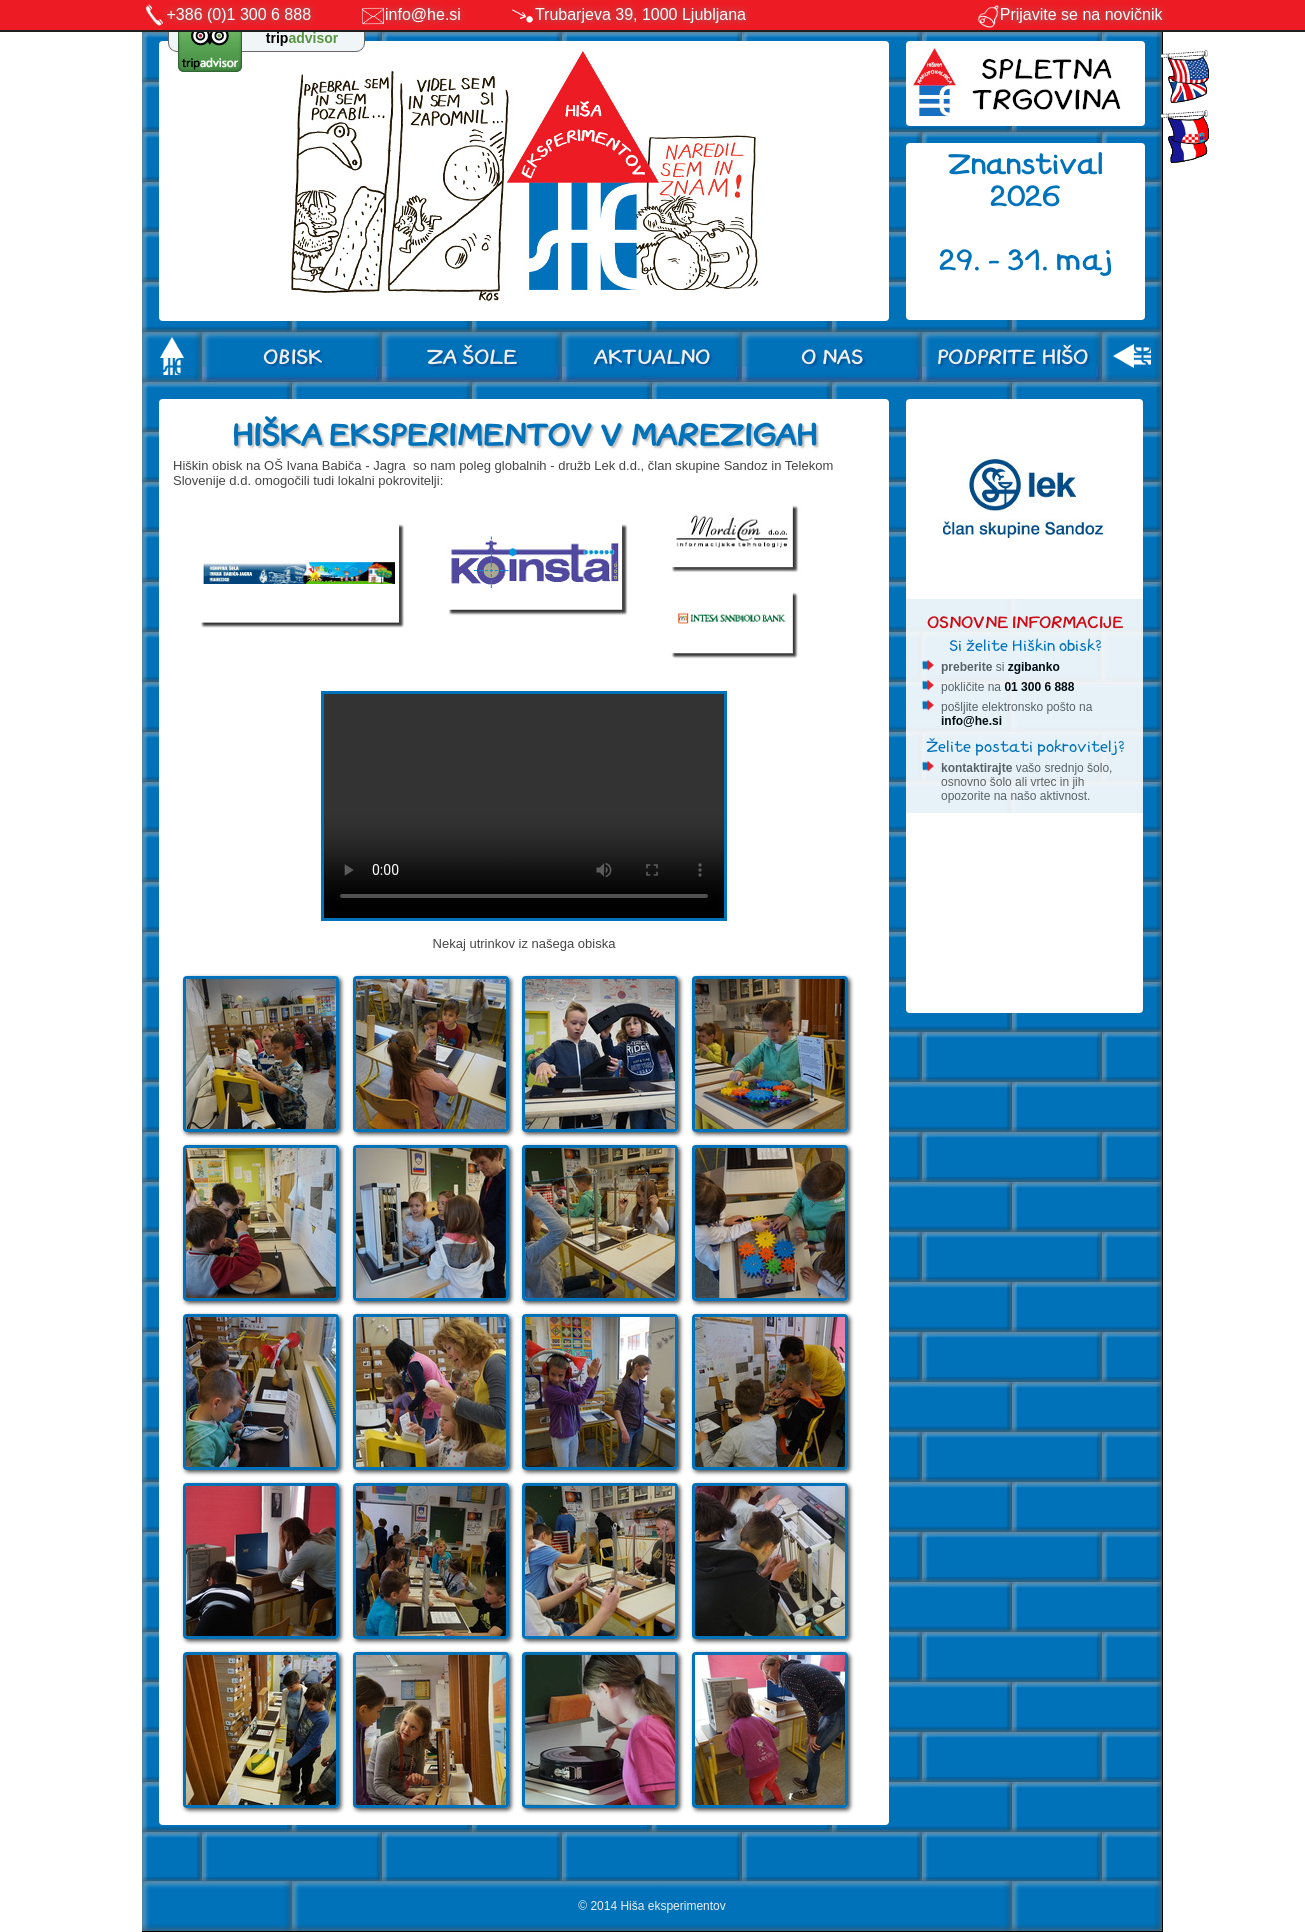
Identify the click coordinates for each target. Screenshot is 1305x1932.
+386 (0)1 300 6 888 (239, 14)
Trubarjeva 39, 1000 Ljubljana (640, 14)
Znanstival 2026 (1026, 180)
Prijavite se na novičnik (1069, 14)
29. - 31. (997, 260)
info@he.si (423, 14)
